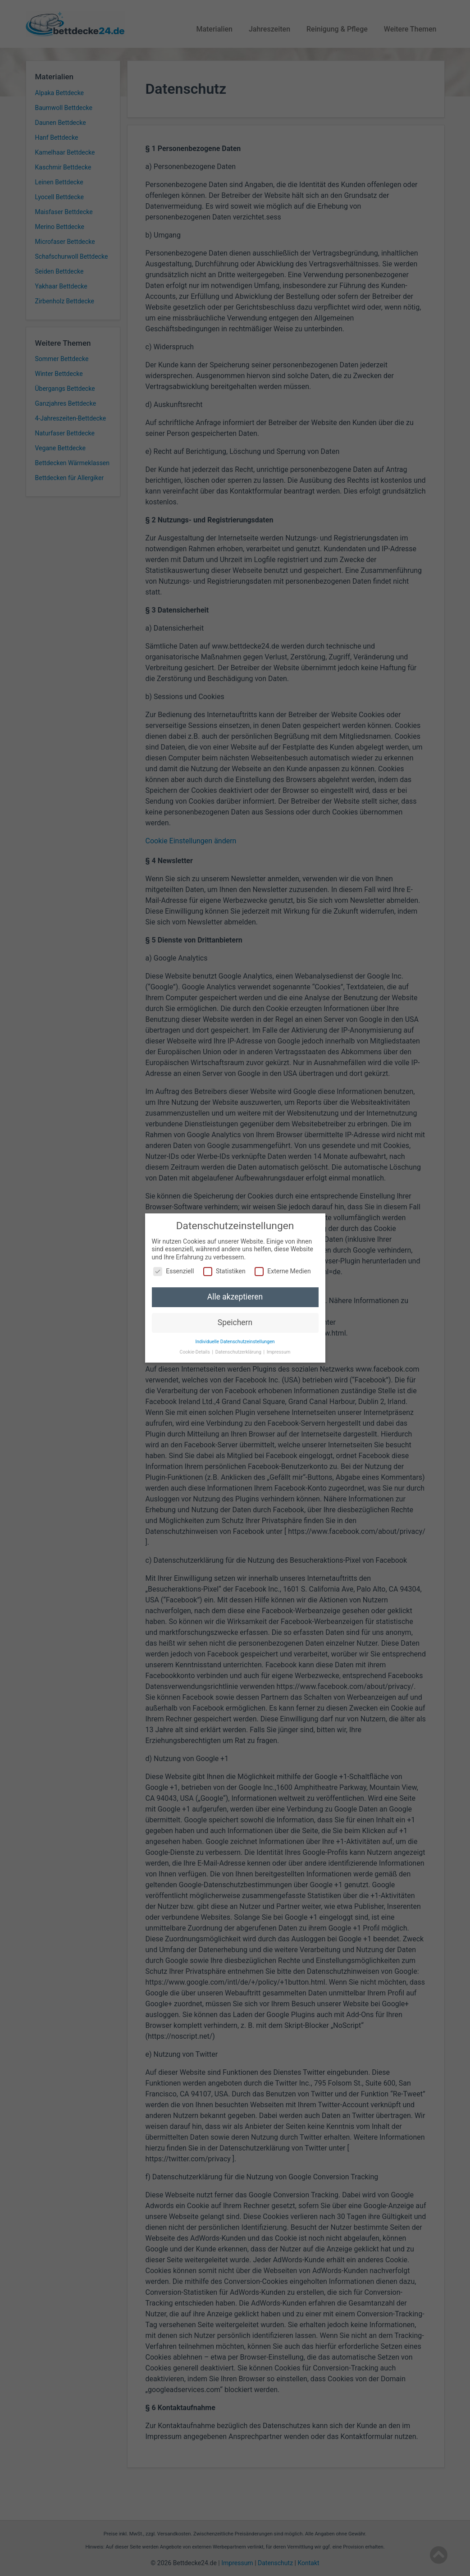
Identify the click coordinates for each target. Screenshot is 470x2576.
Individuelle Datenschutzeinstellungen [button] (234, 1340)
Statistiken (224, 1270)
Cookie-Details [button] (195, 1350)
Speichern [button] (235, 1321)
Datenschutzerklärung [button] (239, 1350)
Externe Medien (282, 1270)
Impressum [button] (279, 1350)
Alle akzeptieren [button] (235, 1295)
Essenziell (173, 1270)
